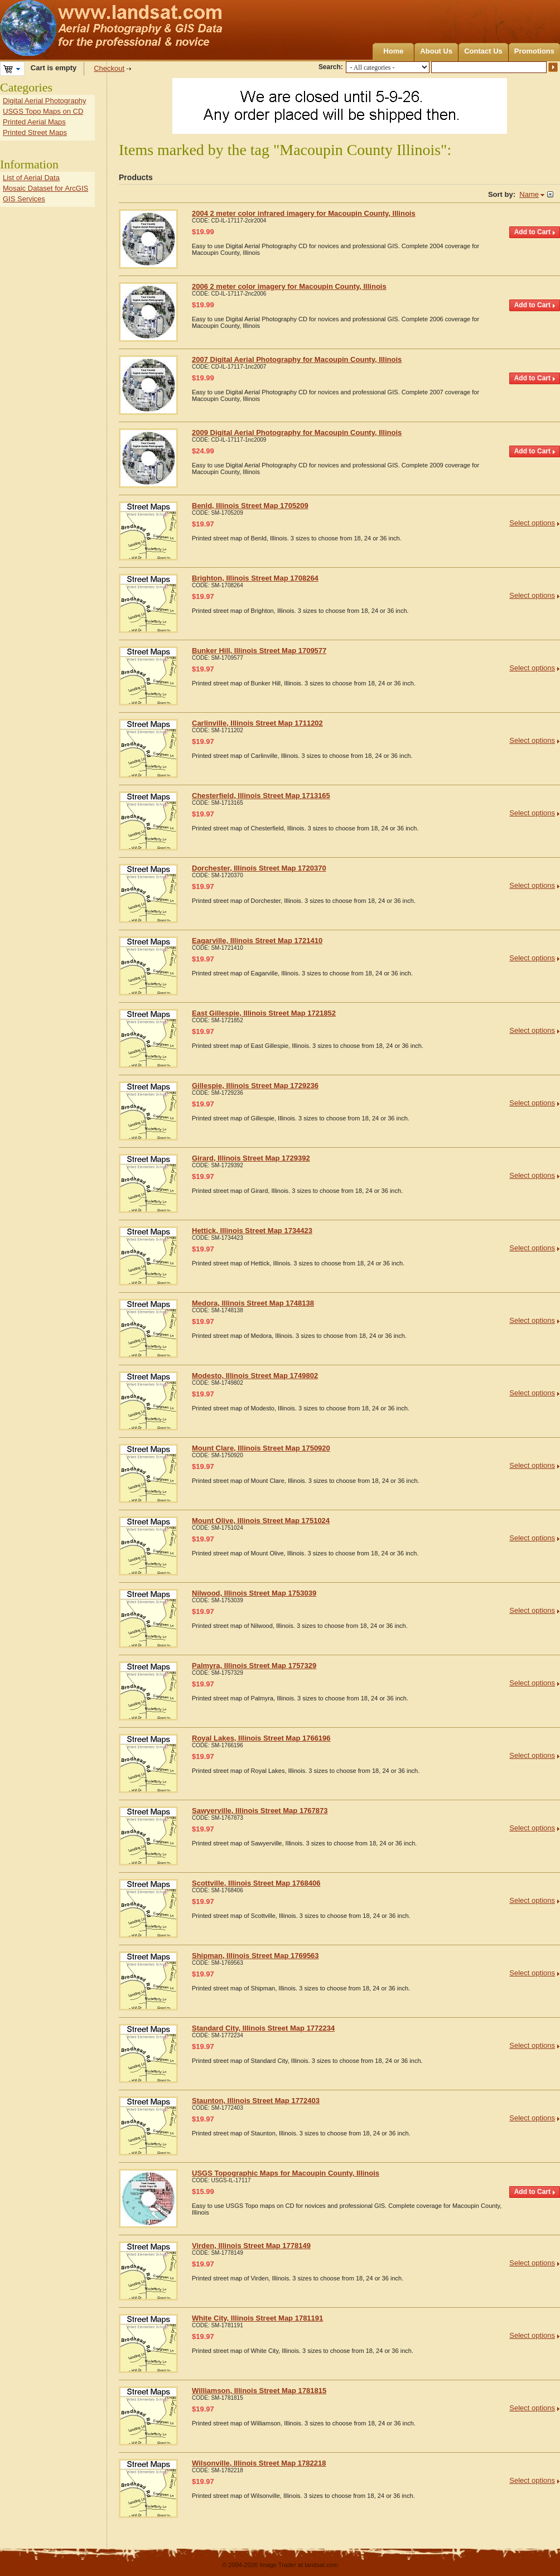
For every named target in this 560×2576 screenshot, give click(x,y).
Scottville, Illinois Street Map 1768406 (256, 1883)
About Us (436, 51)
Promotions (534, 51)
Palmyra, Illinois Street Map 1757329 (254, 1665)
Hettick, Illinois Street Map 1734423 (252, 1230)
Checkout (109, 68)
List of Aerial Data (31, 177)
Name (529, 194)
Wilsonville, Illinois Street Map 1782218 (259, 2463)
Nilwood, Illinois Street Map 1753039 (254, 1593)
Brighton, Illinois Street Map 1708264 (255, 578)
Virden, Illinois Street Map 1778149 (251, 2245)
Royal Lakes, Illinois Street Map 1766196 (261, 1738)
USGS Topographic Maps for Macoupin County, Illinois (285, 2173)
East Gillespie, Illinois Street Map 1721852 (264, 1013)
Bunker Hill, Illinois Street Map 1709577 (259, 650)
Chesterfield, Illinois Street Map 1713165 (261, 795)
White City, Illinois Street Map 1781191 (257, 2318)
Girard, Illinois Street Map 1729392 (251, 1158)
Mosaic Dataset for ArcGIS (45, 188)
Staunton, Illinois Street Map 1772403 (256, 2100)
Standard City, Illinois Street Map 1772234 (263, 2028)
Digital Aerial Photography (44, 100)
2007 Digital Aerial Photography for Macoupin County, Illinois (297, 359)
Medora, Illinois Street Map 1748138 (253, 1303)
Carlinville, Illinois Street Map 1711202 (257, 723)
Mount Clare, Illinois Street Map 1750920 (261, 1448)
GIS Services (24, 199)
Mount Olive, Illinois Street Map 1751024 (261, 1520)
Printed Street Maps (35, 132)
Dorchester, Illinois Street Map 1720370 (259, 868)
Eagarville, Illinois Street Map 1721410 (257, 940)
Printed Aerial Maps (34, 122)
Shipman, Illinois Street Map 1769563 (255, 1955)
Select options (532, 523)
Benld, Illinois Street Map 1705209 (250, 505)
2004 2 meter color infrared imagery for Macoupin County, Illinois (304, 213)
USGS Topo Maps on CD (43, 111)
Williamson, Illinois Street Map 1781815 (259, 2390)
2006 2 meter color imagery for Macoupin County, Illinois (289, 286)
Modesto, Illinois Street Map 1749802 (255, 1375)
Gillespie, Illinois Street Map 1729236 (255, 1085)
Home (393, 51)
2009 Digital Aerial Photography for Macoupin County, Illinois (297, 432)
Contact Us (483, 51)
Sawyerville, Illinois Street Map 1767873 (260, 1810)
